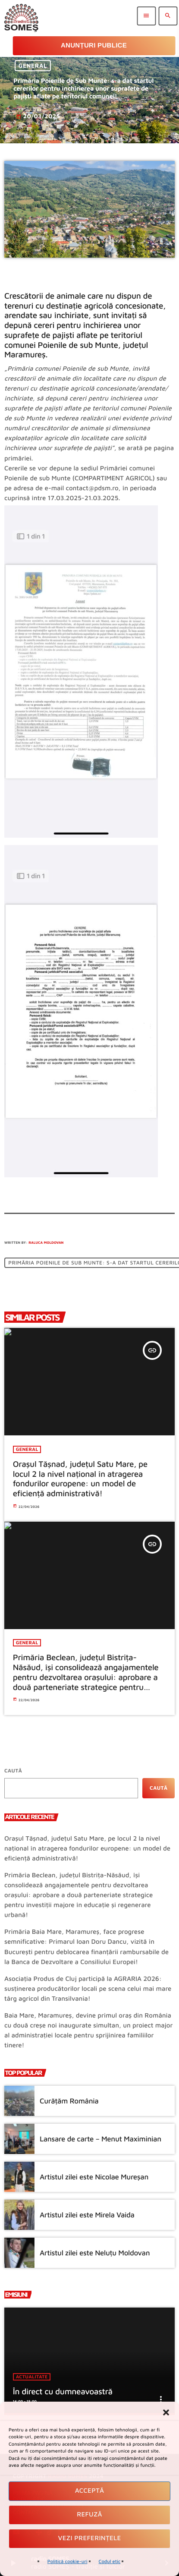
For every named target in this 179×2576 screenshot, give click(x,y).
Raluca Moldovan (45, 1242)
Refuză (89, 2514)
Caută (13, 1770)
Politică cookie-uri (67, 2561)
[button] (166, 2412)
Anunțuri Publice (94, 45)
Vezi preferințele (89, 2538)
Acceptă (89, 2490)
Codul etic (110, 2561)
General (33, 65)
